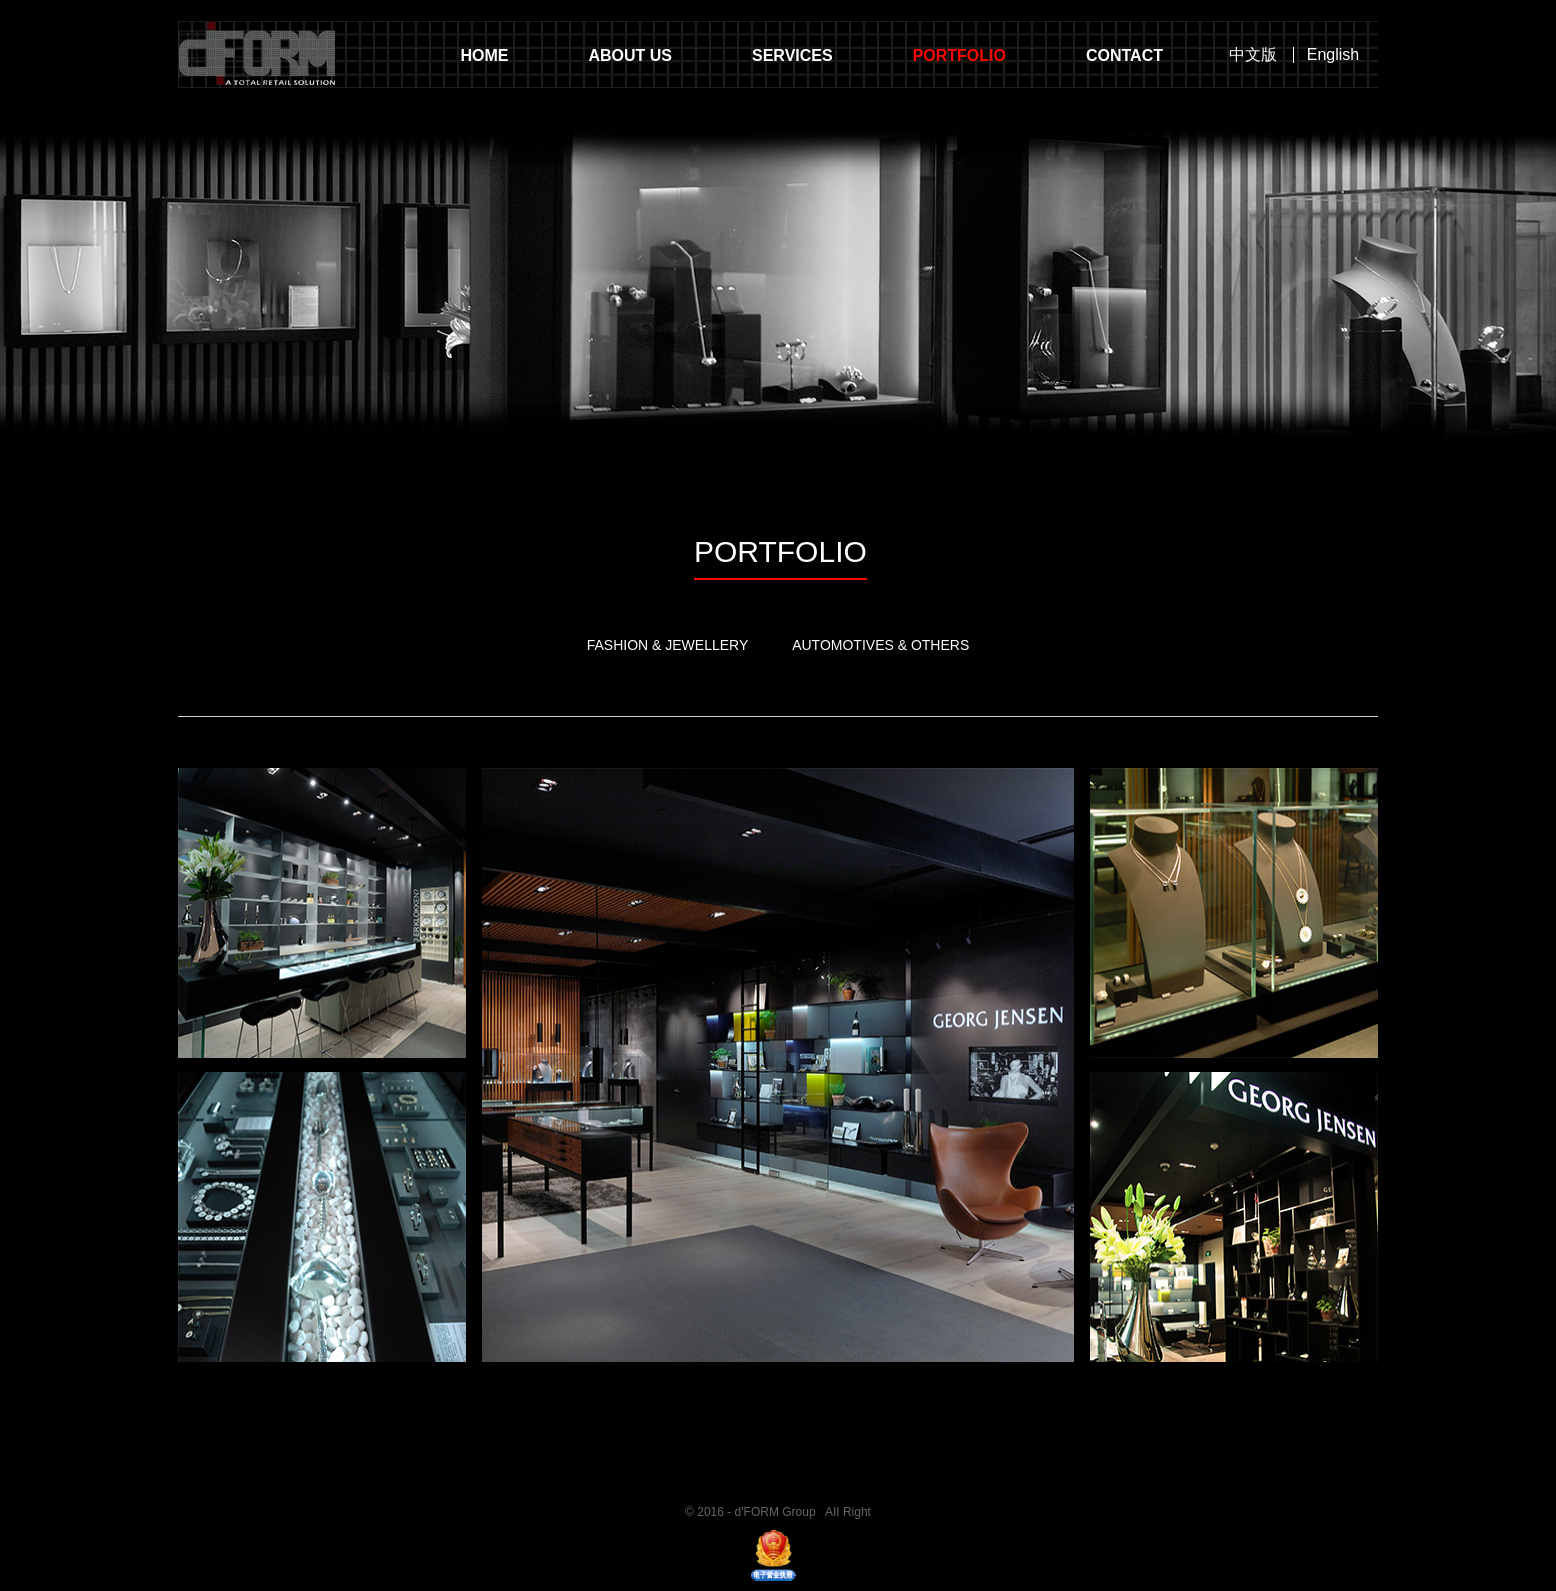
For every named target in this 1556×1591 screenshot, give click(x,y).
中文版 (1253, 55)
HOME (484, 55)
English (1333, 55)
